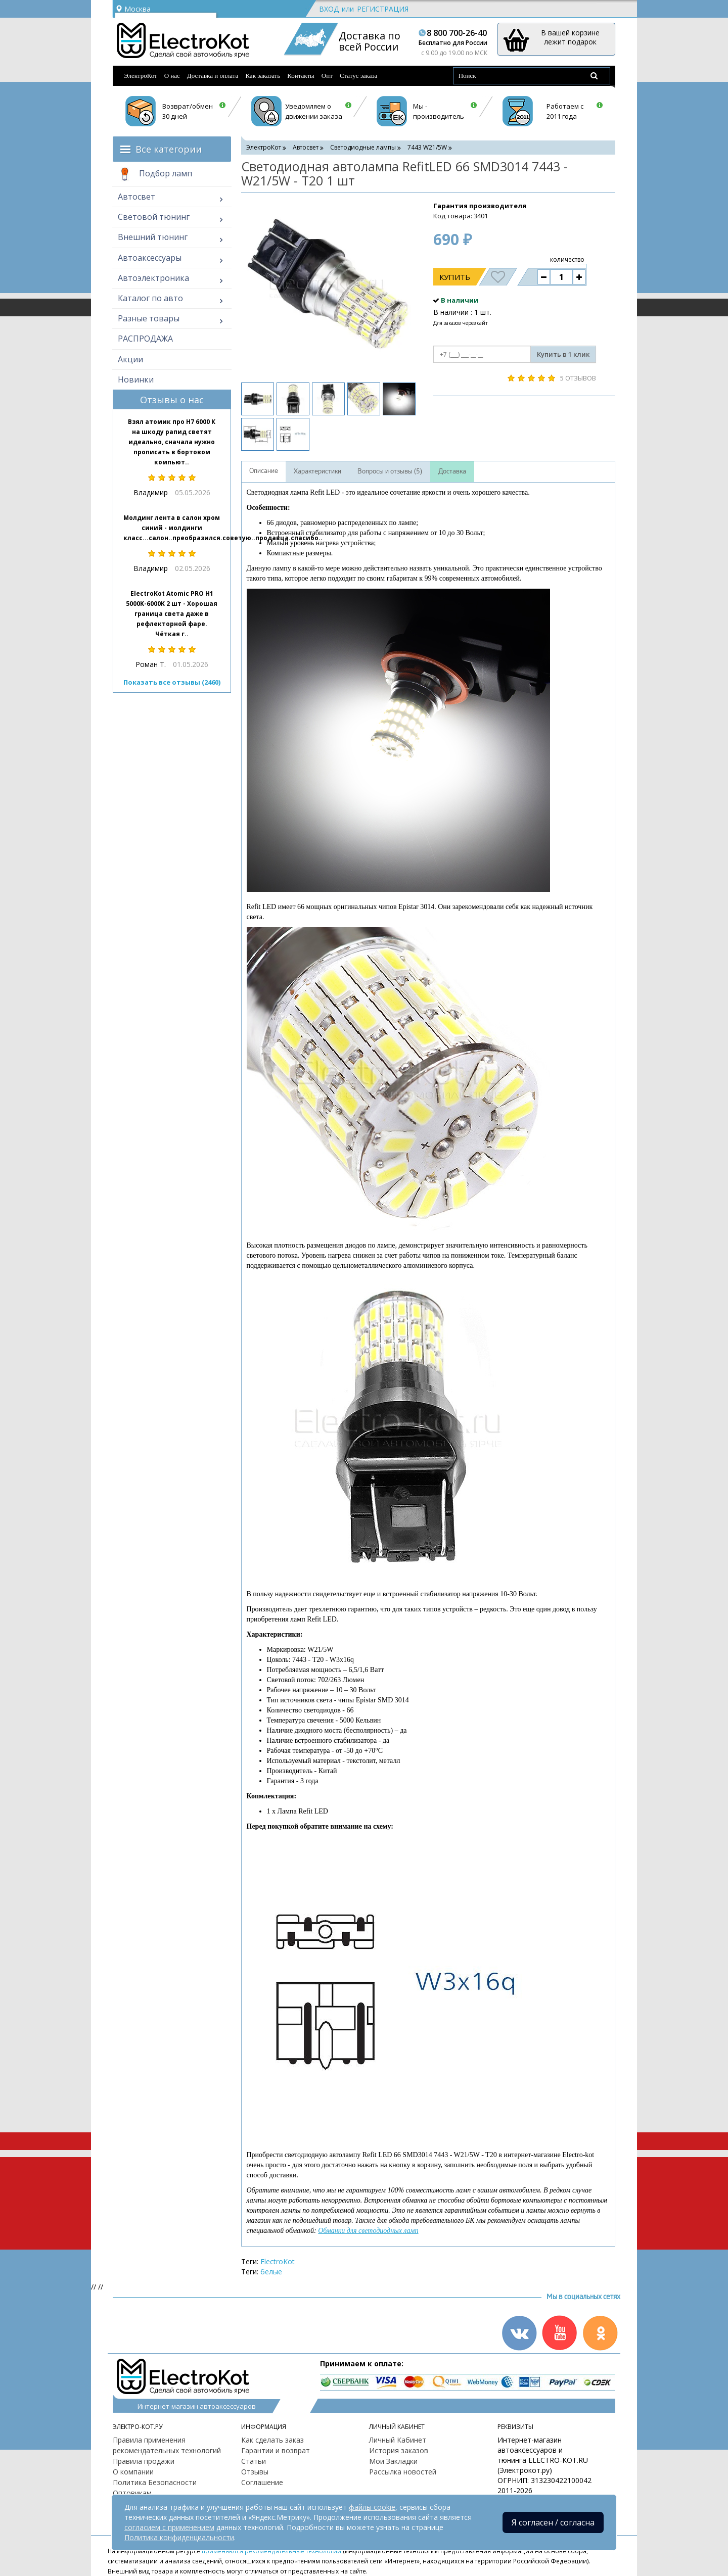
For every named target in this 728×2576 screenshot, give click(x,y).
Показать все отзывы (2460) (171, 682)
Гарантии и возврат (275, 2450)
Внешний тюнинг (153, 237)
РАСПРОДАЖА (145, 338)
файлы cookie (372, 2507)
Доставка (452, 471)
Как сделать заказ (272, 2440)
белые (271, 2271)
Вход (329, 9)
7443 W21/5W (427, 147)
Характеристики (317, 471)
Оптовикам (132, 2493)
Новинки (136, 379)
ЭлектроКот (140, 75)
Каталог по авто (150, 298)
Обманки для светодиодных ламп (368, 2230)
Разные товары (148, 318)
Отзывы (254, 2471)
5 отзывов (578, 378)
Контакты (300, 75)
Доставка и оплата (213, 75)
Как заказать (262, 75)
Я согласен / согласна (553, 2522)
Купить (454, 277)
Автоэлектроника (153, 277)
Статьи (253, 2461)
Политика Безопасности (155, 2482)
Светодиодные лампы (363, 147)
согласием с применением (169, 2527)
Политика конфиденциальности (179, 2537)
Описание (263, 471)
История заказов (398, 2450)
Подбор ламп (155, 174)
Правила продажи (143, 2461)
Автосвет (136, 196)
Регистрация (382, 9)
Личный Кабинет (397, 2440)
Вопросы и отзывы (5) (389, 471)
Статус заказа (359, 75)
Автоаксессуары (149, 257)
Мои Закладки (393, 2461)
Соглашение (262, 2482)
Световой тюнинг (154, 216)
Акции (130, 359)
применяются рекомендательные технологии (271, 2551)
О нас (172, 75)
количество (567, 259)
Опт (327, 75)
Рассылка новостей (402, 2471)
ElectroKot (277, 2261)
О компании (133, 2471)
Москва (133, 9)
